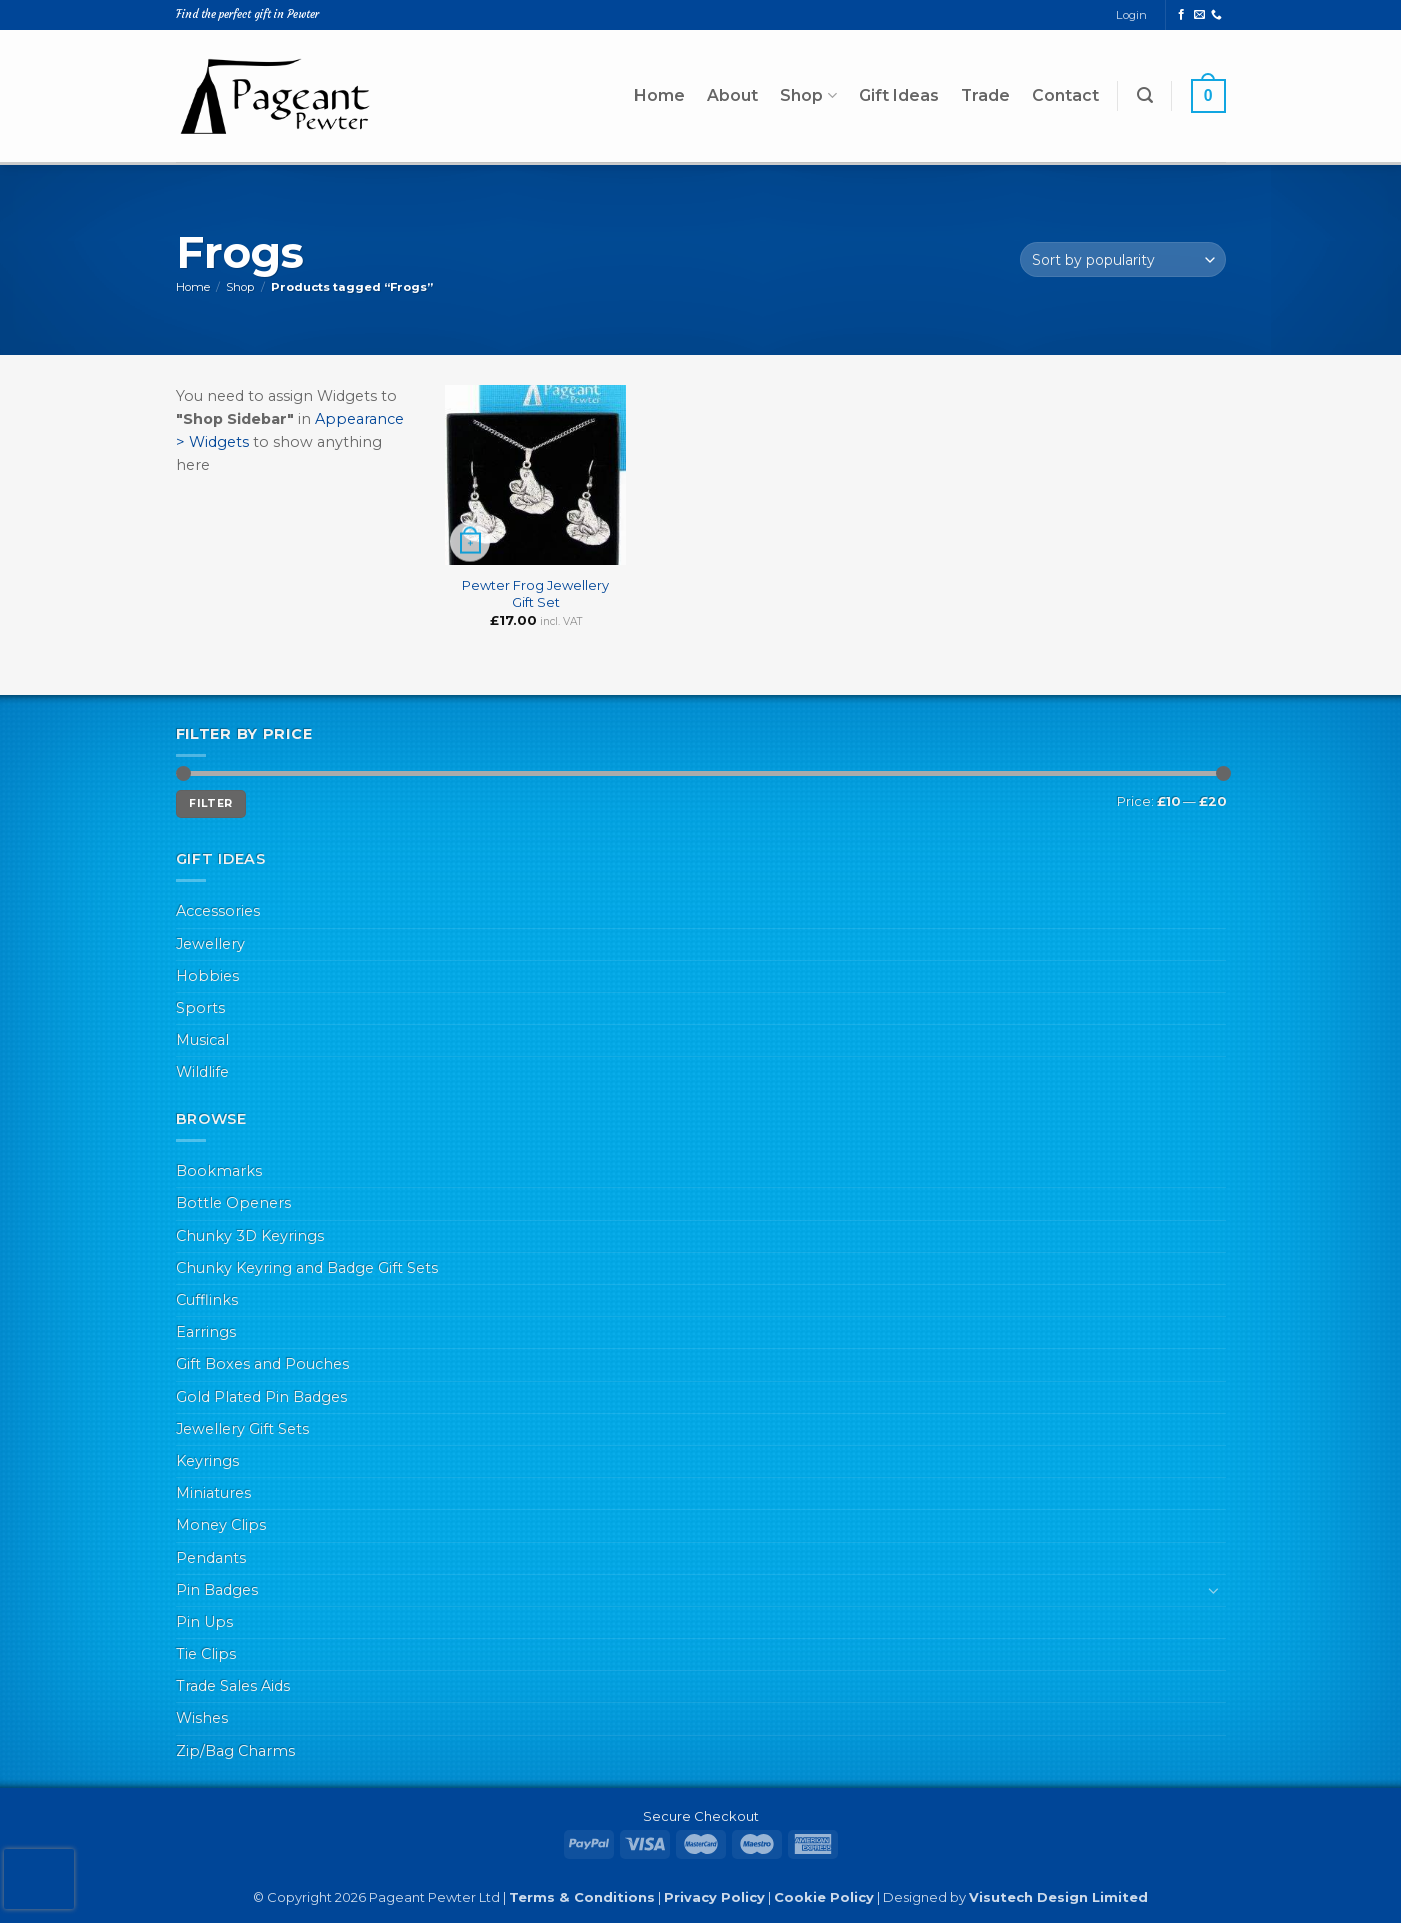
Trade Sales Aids (233, 1686)
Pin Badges (217, 1590)
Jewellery (210, 944)
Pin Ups (204, 1622)
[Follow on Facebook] (1181, 15)
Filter (210, 803)
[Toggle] (1214, 1590)
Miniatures (213, 1493)
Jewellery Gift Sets (242, 1429)
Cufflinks (207, 1300)
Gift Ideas (899, 95)
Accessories (218, 911)
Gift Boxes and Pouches (262, 1364)
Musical (202, 1040)
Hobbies (207, 976)
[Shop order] (1122, 259)
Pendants (211, 1558)
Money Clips (221, 1525)
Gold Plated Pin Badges (261, 1397)
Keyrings (207, 1461)
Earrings (206, 1332)
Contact (1065, 95)
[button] (1145, 95)
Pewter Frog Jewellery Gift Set (535, 593)
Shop (808, 96)
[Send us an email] (1199, 15)
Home (659, 95)
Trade (985, 95)
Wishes (202, 1718)
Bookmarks (219, 1171)
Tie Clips (206, 1654)
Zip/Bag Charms (235, 1751)
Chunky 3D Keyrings (250, 1236)
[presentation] (39, 1879)
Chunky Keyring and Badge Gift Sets (307, 1268)
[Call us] (1216, 15)
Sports (200, 1008)
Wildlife (202, 1072)
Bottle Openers (233, 1203)
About (732, 95)
